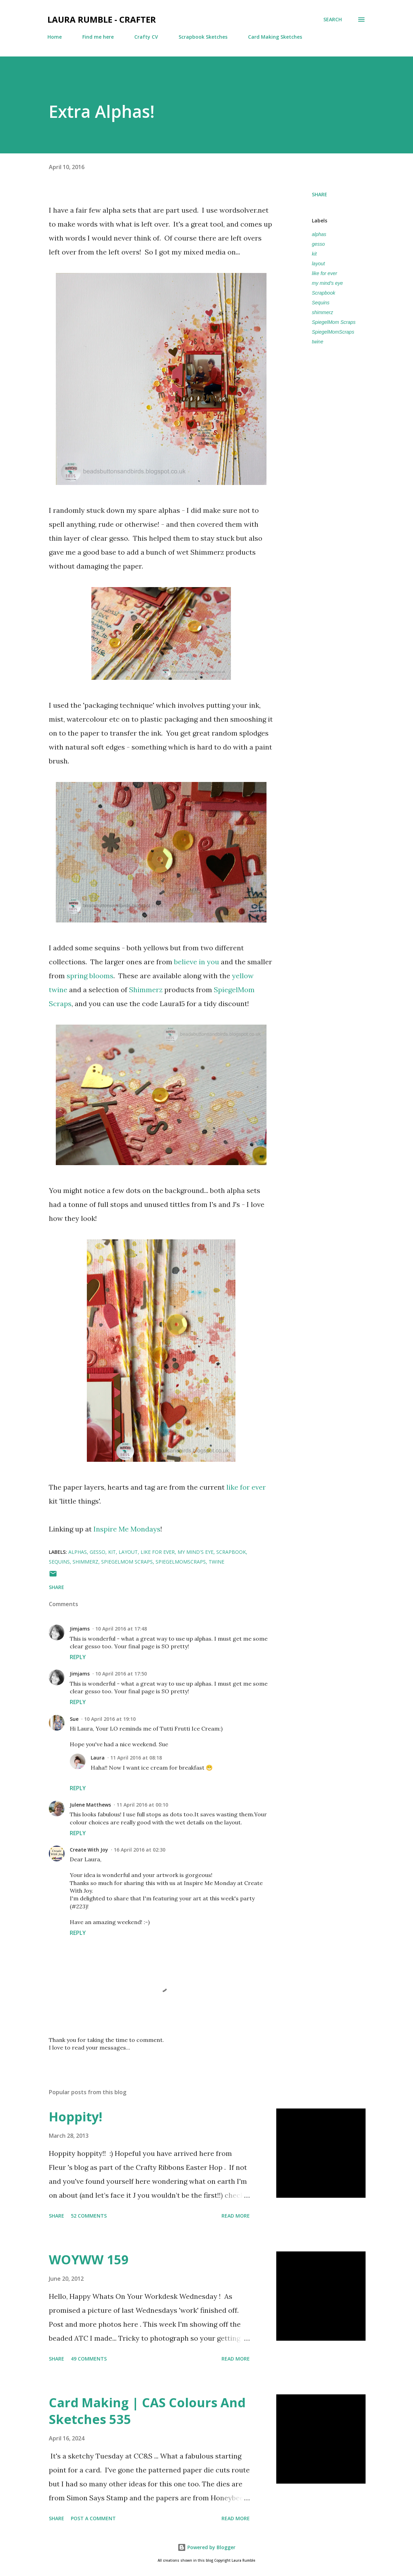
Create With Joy (89, 1849)
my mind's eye (327, 283)
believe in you (196, 961)
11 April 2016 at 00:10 (142, 1804)
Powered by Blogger (206, 2547)
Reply (78, 1657)
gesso (318, 244)
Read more (235, 2215)
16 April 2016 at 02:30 (139, 1849)
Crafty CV (146, 36)
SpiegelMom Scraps (333, 322)
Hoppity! (75, 2116)
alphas (319, 234)
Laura (98, 1757)
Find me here (98, 36)
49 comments (89, 2358)
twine (317, 341)
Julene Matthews (90, 1804)
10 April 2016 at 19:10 (110, 1719)
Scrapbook (323, 293)
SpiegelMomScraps (333, 332)
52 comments (89, 2215)
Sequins (321, 302)
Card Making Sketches (275, 36)
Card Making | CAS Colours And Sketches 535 (147, 2411)
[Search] (332, 19)
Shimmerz (146, 989)
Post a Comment (93, 2518)
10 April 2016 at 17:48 (121, 1628)
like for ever (246, 1487)
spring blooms (90, 975)
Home (54, 36)
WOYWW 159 (89, 2259)
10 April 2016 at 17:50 (121, 1673)
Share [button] (319, 194)
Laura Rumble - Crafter (101, 19)
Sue (74, 1719)
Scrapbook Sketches (203, 36)
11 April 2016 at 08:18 (136, 1757)
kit (314, 254)
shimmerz (322, 312)
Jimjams (80, 1628)
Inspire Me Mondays (126, 1529)
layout (318, 263)
